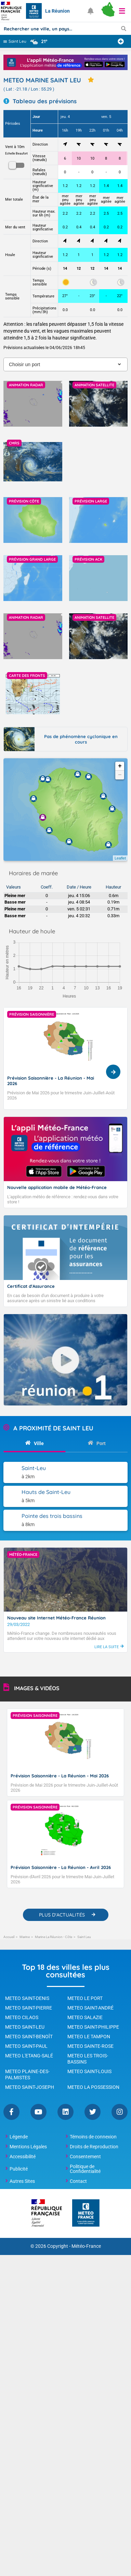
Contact (78, 2181)
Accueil (8, 1937)
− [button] (120, 775)
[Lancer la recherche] (124, 28)
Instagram (120, 2112)
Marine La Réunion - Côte (53, 1937)
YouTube (38, 2112)
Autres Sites (22, 2181)
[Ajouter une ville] (121, 41)
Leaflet (120, 858)
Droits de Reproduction (94, 2146)
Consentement (85, 2156)
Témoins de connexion (93, 2136)
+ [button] (120, 766)
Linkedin (65, 2112)
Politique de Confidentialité (85, 2169)
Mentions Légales (28, 2146)
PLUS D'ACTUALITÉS (62, 1915)
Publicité (19, 2168)
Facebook (11, 2112)
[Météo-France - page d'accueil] (86, 2213)
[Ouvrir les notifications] (90, 11)
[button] (122, 11)
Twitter (92, 2112)
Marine (24, 1937)
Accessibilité (23, 2156)
